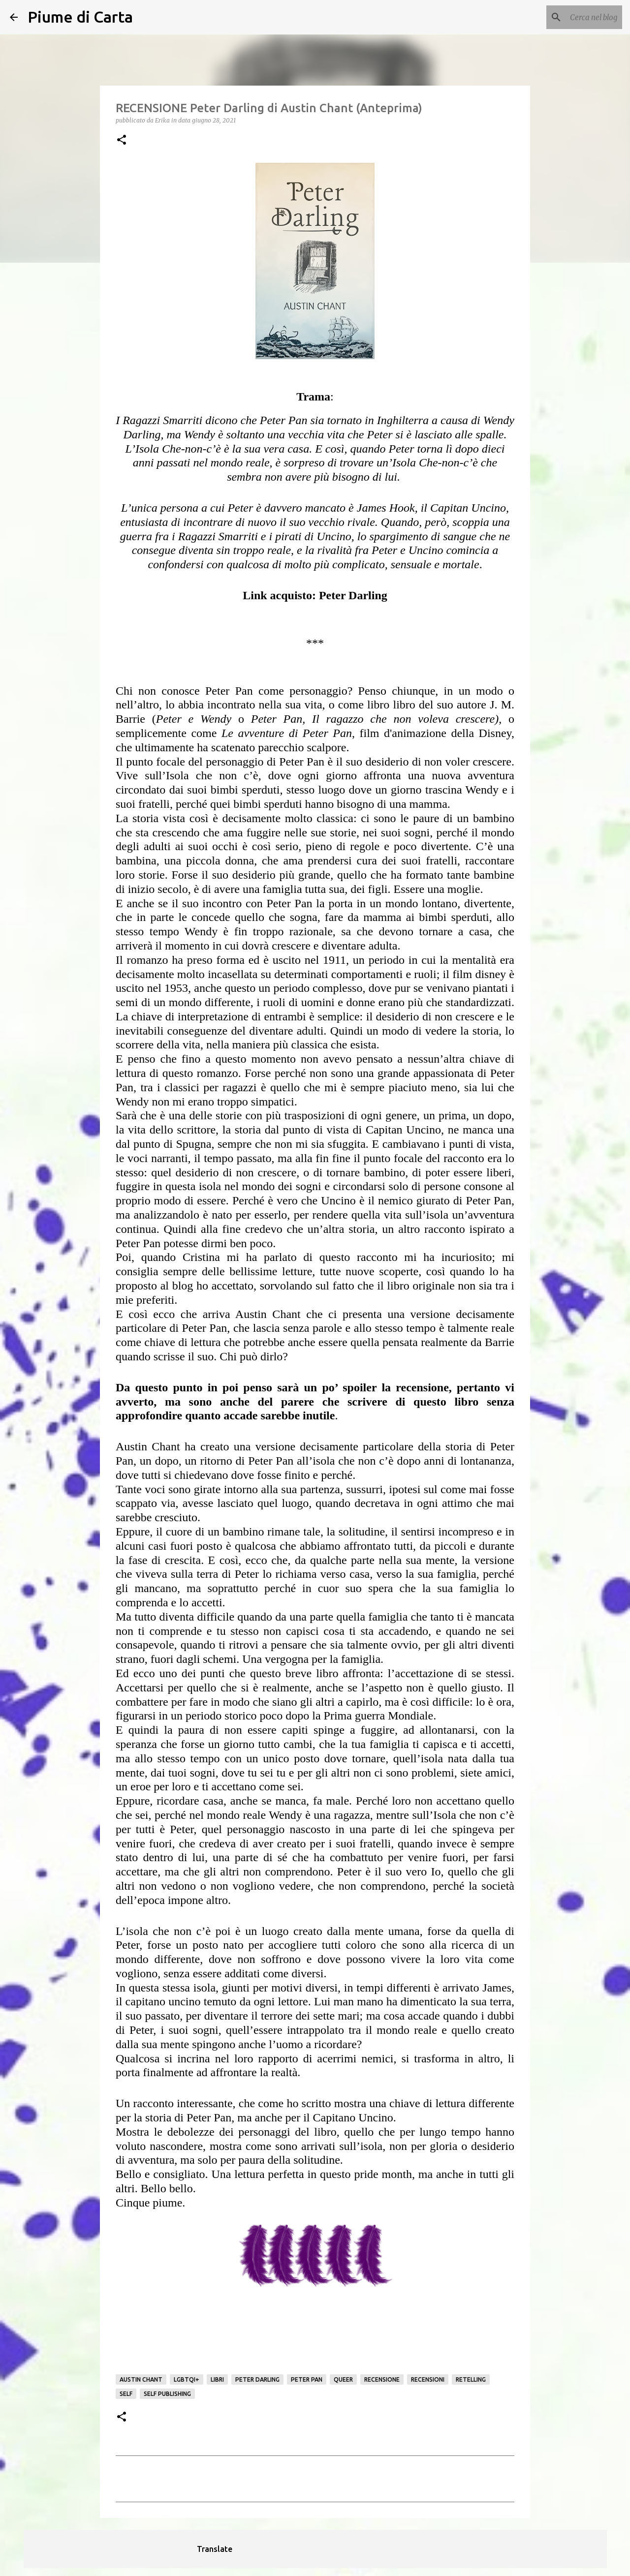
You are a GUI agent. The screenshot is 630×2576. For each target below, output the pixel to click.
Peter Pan (306, 2379)
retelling (471, 2379)
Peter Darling (257, 2379)
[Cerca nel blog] (570, 17)
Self (126, 2394)
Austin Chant (141, 2379)
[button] (121, 140)
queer (343, 2379)
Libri (217, 2379)
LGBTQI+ (186, 2379)
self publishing (167, 2394)
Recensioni (427, 2379)
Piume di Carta (80, 17)
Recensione (382, 2379)
